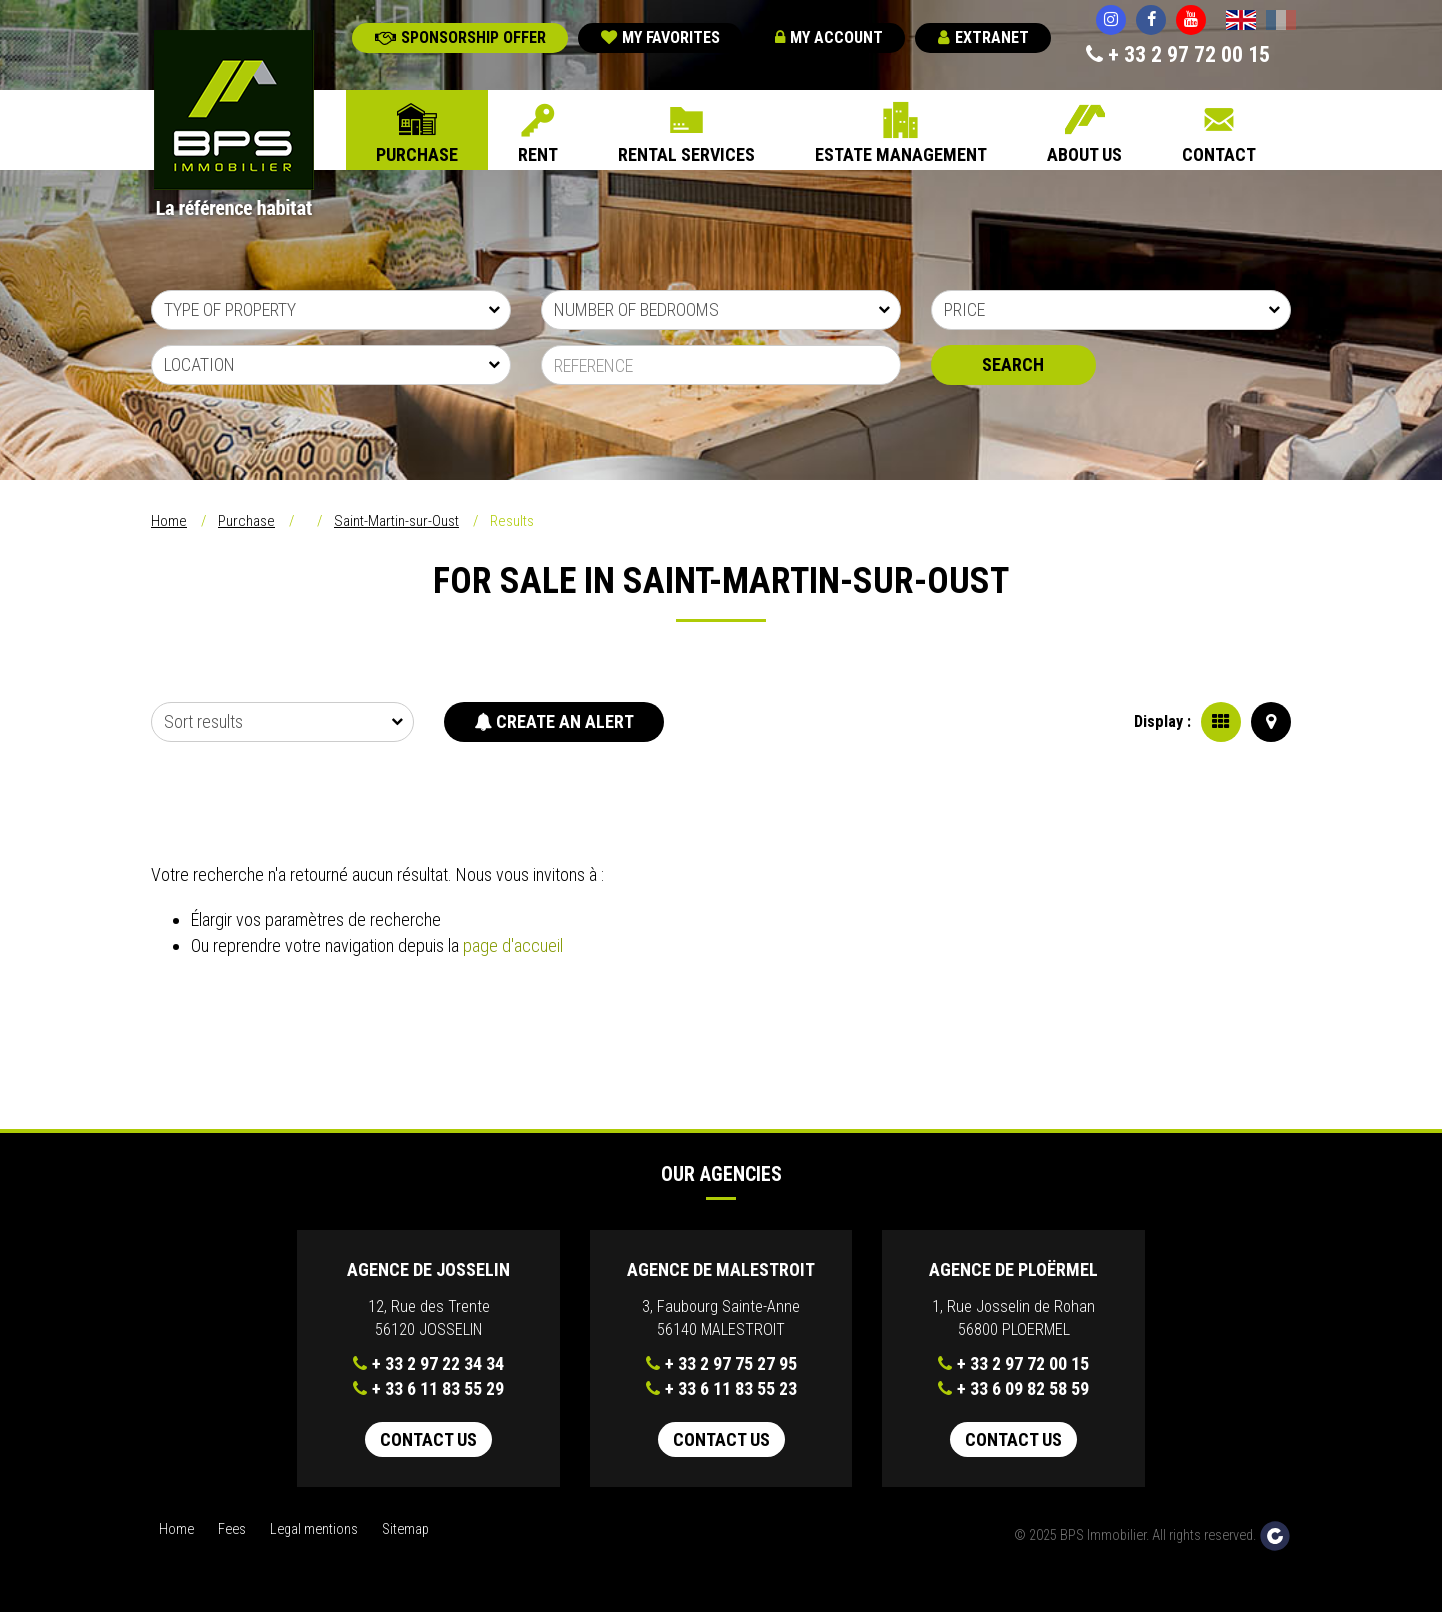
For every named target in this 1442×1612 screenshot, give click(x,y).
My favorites (660, 37)
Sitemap (405, 1529)
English (1241, 22)
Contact (1219, 154)
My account (829, 37)
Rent (538, 154)
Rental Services (686, 154)
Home (169, 521)
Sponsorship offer (460, 37)
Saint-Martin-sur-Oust (396, 521)
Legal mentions (314, 1529)
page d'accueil (513, 945)
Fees (232, 1529)
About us (1084, 154)
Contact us (428, 1439)
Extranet (983, 37)
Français (1281, 22)
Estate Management (901, 154)
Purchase (417, 154)
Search (1013, 364)
